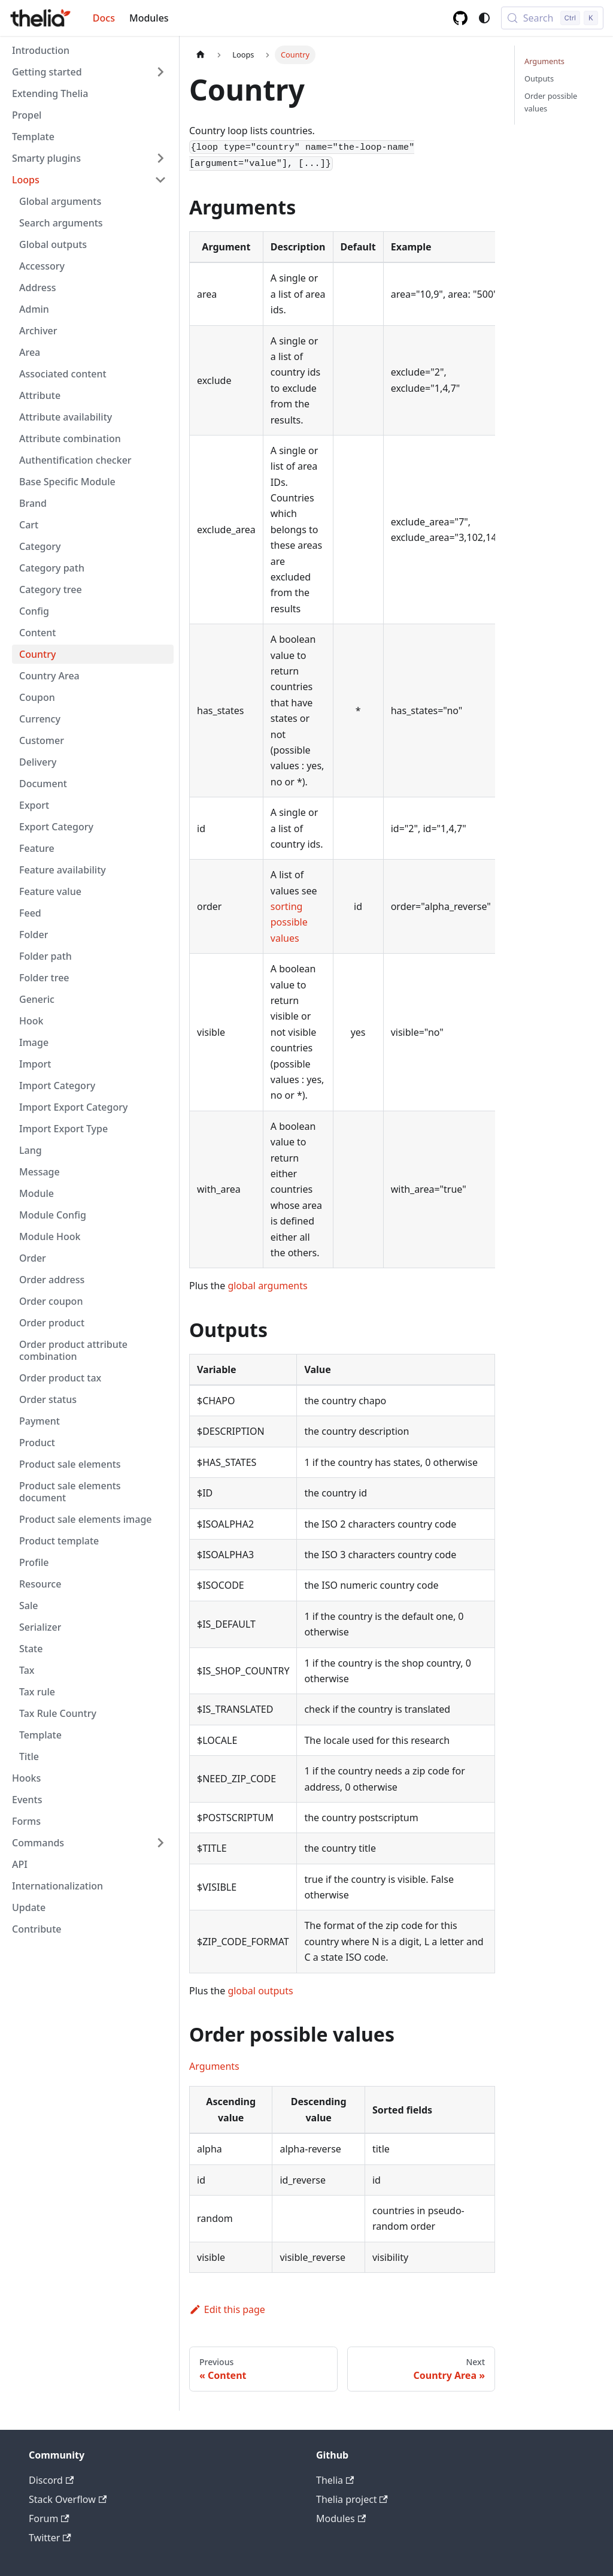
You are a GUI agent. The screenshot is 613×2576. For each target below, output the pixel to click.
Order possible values (550, 102)
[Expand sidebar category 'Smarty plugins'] (160, 158)
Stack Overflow (68, 2499)
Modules (149, 18)
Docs (104, 18)
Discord (51, 2480)
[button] (89, 71)
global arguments (267, 1285)
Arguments (214, 2066)
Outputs (539, 78)
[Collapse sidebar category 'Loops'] (160, 179)
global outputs (260, 1990)
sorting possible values (289, 922)
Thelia (335, 2480)
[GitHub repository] (460, 18)
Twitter (50, 2537)
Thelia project (352, 2499)
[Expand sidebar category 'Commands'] (160, 1842)
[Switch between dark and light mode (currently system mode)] (484, 18)
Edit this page (227, 2309)
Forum (49, 2518)
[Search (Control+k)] (552, 18)
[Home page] (200, 55)
